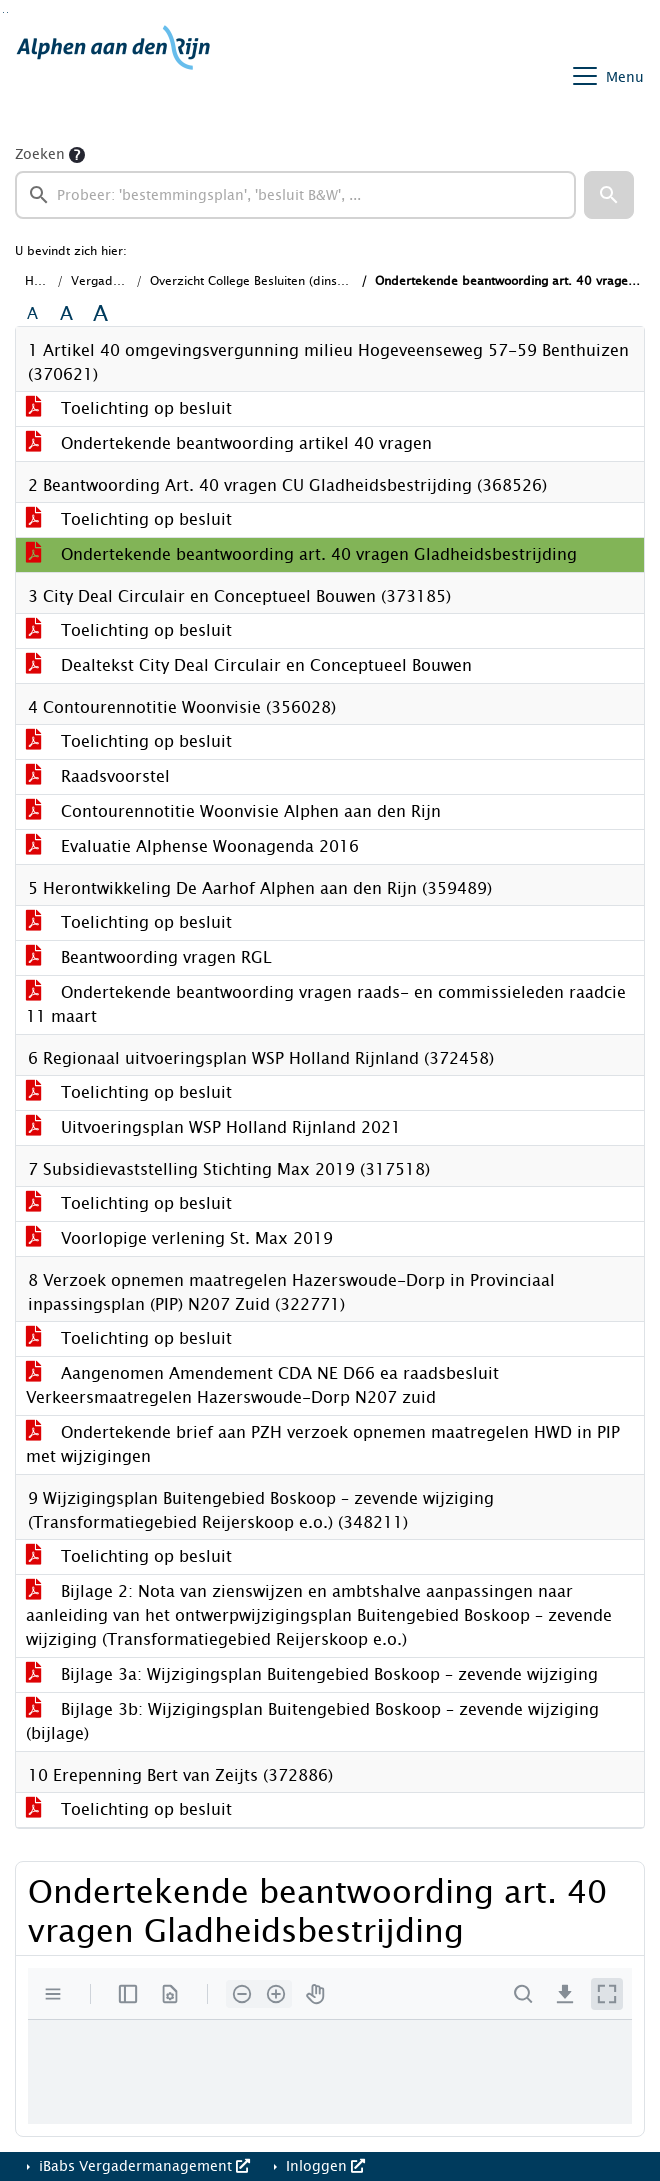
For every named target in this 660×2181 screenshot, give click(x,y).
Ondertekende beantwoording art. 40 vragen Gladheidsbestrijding (301, 554)
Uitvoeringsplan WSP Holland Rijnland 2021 (213, 1127)
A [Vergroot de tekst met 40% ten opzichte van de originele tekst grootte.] (100, 314)
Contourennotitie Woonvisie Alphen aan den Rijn (233, 811)
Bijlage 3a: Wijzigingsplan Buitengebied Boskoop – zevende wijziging (312, 1674)
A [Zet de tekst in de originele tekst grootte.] (32, 314)
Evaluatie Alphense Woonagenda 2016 (192, 846)
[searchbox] (295, 195)
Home (42, 281)
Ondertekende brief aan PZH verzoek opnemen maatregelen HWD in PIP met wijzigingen (323, 1444)
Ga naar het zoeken (3, 12)
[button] (609, 195)
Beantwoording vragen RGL (149, 957)
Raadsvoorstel (98, 776)
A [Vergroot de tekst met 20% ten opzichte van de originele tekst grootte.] (66, 314)
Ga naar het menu (7, 12)
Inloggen (323, 2166)
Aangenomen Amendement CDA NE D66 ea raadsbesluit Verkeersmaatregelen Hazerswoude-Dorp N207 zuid (262, 1385)
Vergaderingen (113, 281)
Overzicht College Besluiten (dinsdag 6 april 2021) (295, 281)
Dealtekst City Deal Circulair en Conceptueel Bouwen (249, 665)
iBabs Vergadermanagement (142, 2166)
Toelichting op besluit (129, 408)
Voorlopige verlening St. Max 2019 (179, 1238)
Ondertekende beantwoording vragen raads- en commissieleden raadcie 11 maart (326, 1004)
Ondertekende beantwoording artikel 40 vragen (229, 443)
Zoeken (40, 154)
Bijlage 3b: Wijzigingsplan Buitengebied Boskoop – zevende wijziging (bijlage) (312, 1721)
